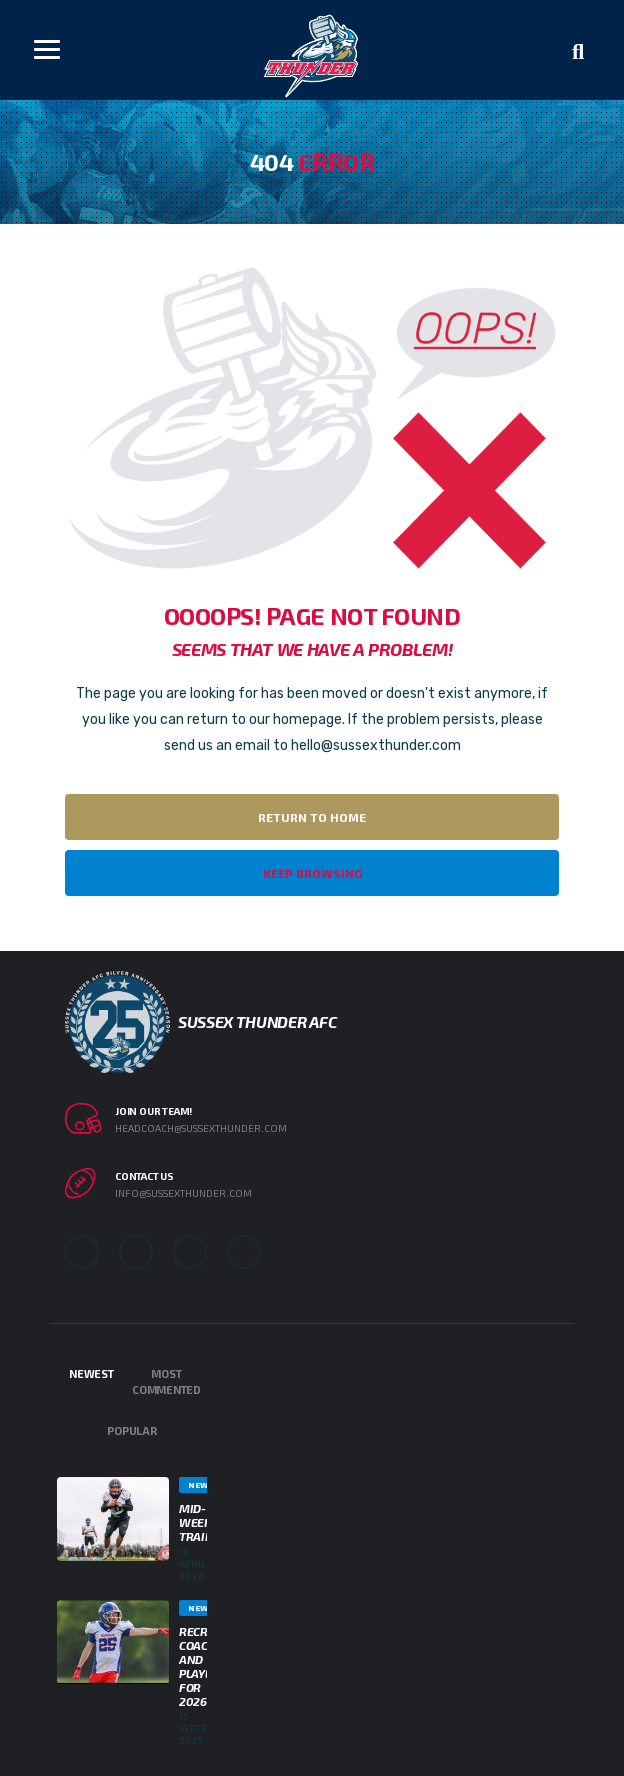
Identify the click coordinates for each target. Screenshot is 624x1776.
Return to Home (312, 817)
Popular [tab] (131, 1430)
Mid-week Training (206, 1522)
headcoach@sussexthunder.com (201, 1128)
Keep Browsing (312, 873)
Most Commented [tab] (166, 1382)
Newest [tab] (91, 1373)
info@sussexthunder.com (183, 1193)
